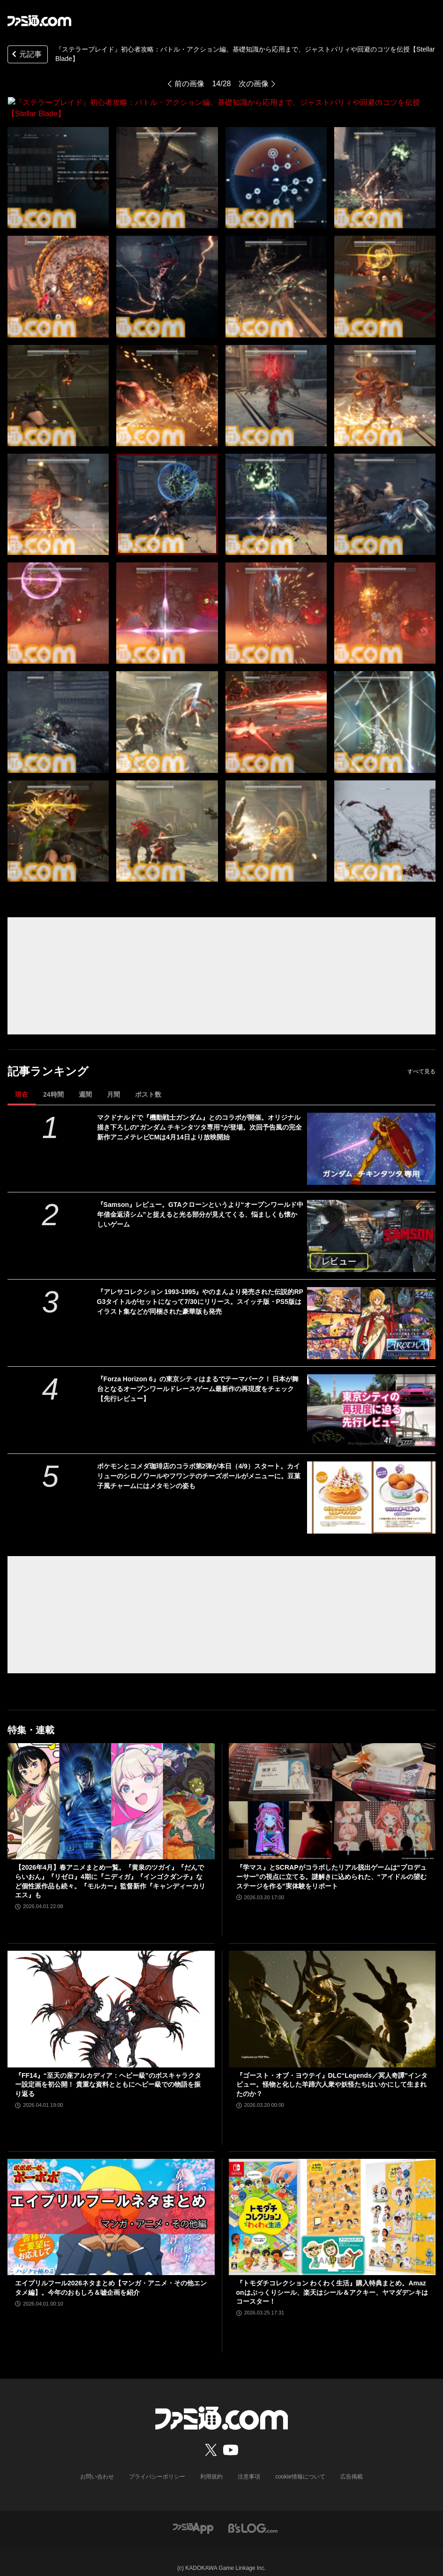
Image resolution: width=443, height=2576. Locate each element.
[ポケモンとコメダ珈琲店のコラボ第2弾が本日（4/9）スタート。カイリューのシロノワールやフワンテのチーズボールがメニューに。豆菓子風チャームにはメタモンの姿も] (371, 1486)
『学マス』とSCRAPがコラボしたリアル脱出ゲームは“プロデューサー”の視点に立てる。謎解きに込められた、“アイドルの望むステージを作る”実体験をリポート (331, 1865)
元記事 (26, 55)
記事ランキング (48, 1060)
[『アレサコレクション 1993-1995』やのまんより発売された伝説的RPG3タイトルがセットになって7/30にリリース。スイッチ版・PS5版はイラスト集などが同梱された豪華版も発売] (371, 1312)
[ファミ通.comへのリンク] (39, 20)
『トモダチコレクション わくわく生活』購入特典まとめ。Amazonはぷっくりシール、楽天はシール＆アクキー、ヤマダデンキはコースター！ (332, 2281)
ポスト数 (148, 1083)
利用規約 (211, 2465)
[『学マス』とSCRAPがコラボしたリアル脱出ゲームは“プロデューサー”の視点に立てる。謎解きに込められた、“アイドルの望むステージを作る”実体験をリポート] (332, 1790)
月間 (113, 1083)
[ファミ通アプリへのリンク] (193, 2516)
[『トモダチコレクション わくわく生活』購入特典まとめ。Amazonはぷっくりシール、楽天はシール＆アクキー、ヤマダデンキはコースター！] (332, 2206)
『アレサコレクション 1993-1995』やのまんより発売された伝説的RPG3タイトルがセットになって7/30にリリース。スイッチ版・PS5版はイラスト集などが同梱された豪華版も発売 (200, 1290)
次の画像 (254, 84)
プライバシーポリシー (157, 2465)
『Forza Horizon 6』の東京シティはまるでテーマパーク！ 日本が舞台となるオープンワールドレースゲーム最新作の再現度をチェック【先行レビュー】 (198, 1377)
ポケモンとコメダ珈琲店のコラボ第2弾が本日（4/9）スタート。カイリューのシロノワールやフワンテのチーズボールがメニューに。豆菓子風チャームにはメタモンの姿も (198, 1464)
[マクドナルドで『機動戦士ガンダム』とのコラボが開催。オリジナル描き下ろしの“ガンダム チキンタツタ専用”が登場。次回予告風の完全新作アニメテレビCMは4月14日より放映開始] (371, 1137)
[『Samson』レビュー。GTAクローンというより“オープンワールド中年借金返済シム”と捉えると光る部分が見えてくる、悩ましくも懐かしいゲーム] (371, 1225)
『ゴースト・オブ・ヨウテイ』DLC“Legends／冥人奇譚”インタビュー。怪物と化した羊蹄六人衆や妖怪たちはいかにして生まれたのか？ (332, 2073)
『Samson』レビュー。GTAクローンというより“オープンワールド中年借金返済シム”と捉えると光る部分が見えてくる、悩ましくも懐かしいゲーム (200, 1203)
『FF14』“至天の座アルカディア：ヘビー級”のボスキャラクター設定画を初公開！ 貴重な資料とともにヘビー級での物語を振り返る (108, 2073)
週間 (85, 1083)
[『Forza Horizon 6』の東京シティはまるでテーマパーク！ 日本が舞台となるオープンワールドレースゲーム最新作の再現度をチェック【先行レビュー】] (371, 1399)
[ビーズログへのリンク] (253, 2516)
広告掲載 (351, 2465)
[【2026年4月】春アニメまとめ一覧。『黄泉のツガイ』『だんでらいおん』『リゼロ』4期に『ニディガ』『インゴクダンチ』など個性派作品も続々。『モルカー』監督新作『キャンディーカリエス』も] (111, 1790)
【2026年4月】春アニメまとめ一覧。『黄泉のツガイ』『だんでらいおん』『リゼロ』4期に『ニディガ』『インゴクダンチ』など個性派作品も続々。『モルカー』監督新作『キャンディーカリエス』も (110, 1869)
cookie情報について (300, 2465)
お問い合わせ (97, 2465)
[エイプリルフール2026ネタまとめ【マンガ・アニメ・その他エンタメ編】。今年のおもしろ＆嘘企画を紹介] (111, 2206)
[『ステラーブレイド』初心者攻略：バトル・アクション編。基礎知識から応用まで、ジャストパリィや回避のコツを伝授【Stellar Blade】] (58, 166)
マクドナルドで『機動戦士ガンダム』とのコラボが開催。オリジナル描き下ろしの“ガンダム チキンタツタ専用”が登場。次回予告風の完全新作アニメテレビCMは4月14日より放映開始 (199, 1116)
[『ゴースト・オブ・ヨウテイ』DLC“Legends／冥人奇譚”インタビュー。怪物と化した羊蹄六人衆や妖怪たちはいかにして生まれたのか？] (332, 1997)
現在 (21, 1083)
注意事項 (249, 2465)
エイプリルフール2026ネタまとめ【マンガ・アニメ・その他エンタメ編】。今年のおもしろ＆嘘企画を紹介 (111, 2276)
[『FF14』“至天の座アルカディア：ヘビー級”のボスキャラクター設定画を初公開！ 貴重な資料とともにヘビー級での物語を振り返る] (111, 1997)
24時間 (53, 1083)
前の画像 (189, 84)
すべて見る (421, 1060)
